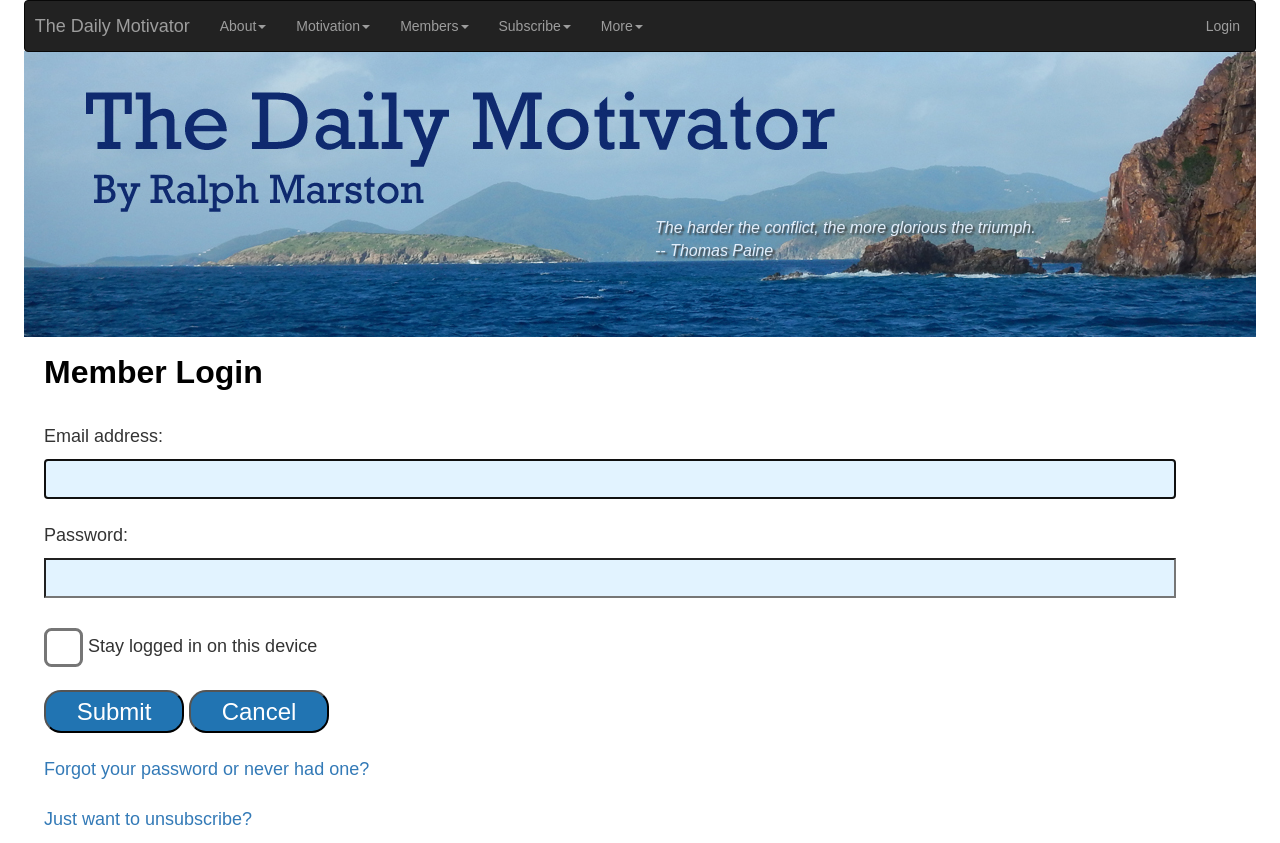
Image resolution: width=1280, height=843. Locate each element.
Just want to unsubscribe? (148, 819)
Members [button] (434, 26)
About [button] (243, 26)
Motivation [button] (333, 26)
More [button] (622, 26)
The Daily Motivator (107, 26)
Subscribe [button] (535, 26)
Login (1223, 26)
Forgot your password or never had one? (206, 769)
